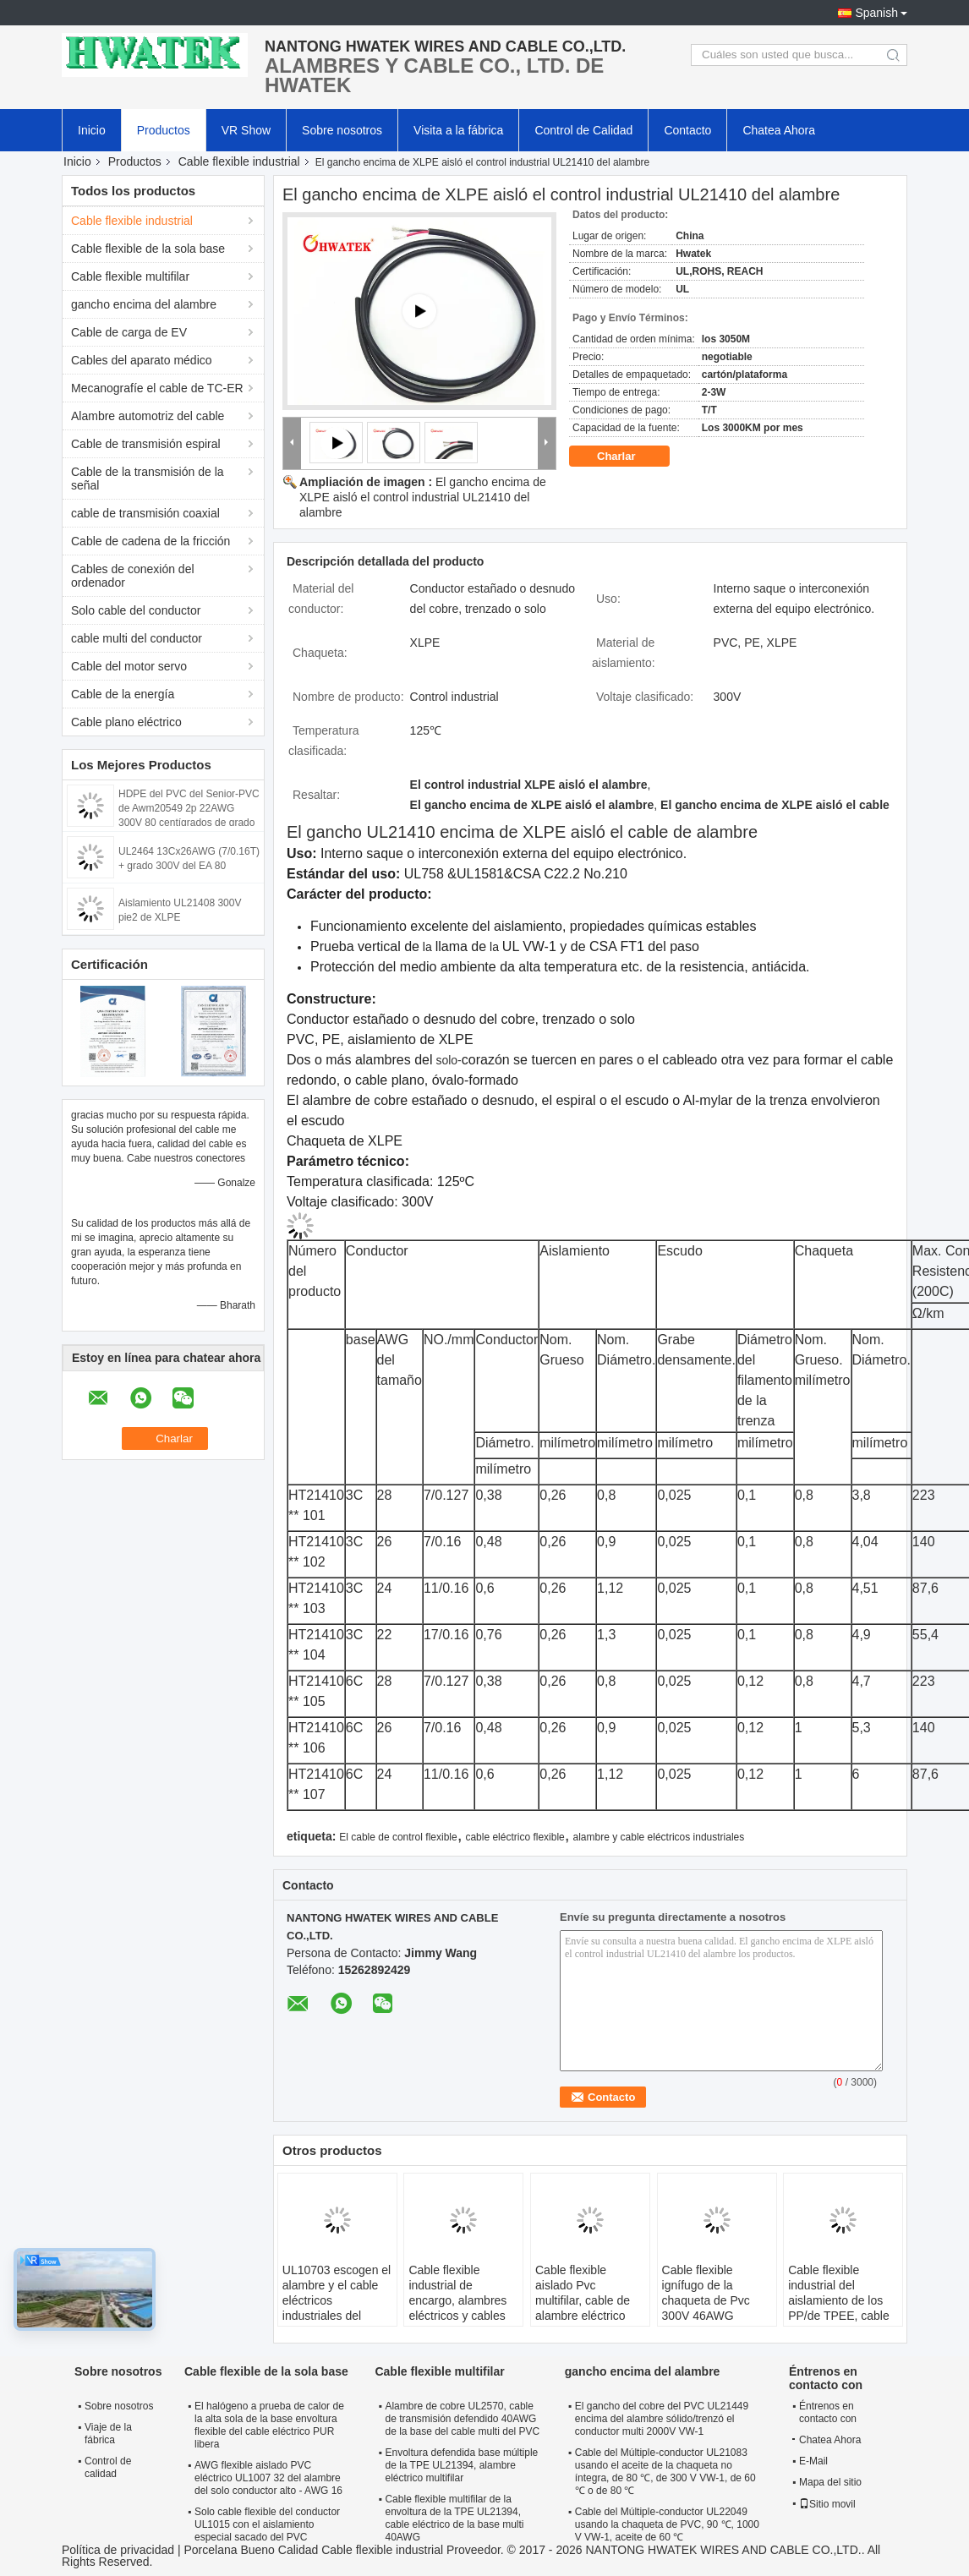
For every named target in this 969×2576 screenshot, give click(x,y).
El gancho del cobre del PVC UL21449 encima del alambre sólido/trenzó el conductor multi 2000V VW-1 (661, 2418)
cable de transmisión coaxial (145, 513)
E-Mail (813, 2461)
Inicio (92, 130)
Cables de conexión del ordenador (132, 575)
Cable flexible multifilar (130, 276)
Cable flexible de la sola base (148, 248)
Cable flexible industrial (239, 161)
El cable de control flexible (398, 1837)
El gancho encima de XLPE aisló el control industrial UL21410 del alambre (422, 497)
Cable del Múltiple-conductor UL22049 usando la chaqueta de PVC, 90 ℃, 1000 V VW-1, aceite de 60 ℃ (667, 2524)
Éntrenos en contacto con (828, 2412)
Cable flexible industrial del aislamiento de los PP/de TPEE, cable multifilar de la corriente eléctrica (839, 2308)
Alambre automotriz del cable (147, 416)
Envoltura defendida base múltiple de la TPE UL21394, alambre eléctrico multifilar (461, 2465)
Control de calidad (108, 2467)
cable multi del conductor (136, 638)
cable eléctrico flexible (514, 1837)
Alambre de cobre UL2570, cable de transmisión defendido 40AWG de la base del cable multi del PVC (462, 2418)
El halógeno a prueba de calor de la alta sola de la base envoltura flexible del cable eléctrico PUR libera (269, 2425)
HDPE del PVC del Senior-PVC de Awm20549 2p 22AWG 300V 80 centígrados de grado (189, 808)
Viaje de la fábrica (108, 2433)
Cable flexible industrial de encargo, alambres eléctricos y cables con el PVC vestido (458, 2300)
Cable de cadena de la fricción (150, 541)
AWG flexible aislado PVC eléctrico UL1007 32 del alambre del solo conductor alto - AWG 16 (268, 2478)
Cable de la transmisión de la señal (147, 478)
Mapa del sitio (830, 2482)
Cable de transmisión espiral (146, 444)
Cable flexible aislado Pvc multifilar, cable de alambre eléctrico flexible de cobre (582, 2300)
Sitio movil (827, 2504)
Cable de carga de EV (129, 332)
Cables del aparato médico (141, 360)
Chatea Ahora (778, 130)
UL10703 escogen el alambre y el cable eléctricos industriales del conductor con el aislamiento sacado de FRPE (336, 2315)
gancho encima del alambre (143, 304)
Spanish (876, 12)
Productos (163, 130)
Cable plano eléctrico (126, 722)
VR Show (246, 130)
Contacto (687, 130)
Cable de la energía (122, 694)
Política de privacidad (118, 2550)
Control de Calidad (583, 130)
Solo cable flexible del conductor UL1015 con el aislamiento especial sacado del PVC (267, 2524)
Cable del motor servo (129, 666)
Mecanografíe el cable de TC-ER (157, 388)
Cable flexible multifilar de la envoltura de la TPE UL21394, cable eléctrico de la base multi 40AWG (454, 2518)
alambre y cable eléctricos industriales (659, 1837)
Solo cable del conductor (135, 610)
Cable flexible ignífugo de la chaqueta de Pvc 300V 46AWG (706, 2292)
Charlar (628, 456)
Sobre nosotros (342, 130)
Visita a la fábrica (458, 130)
